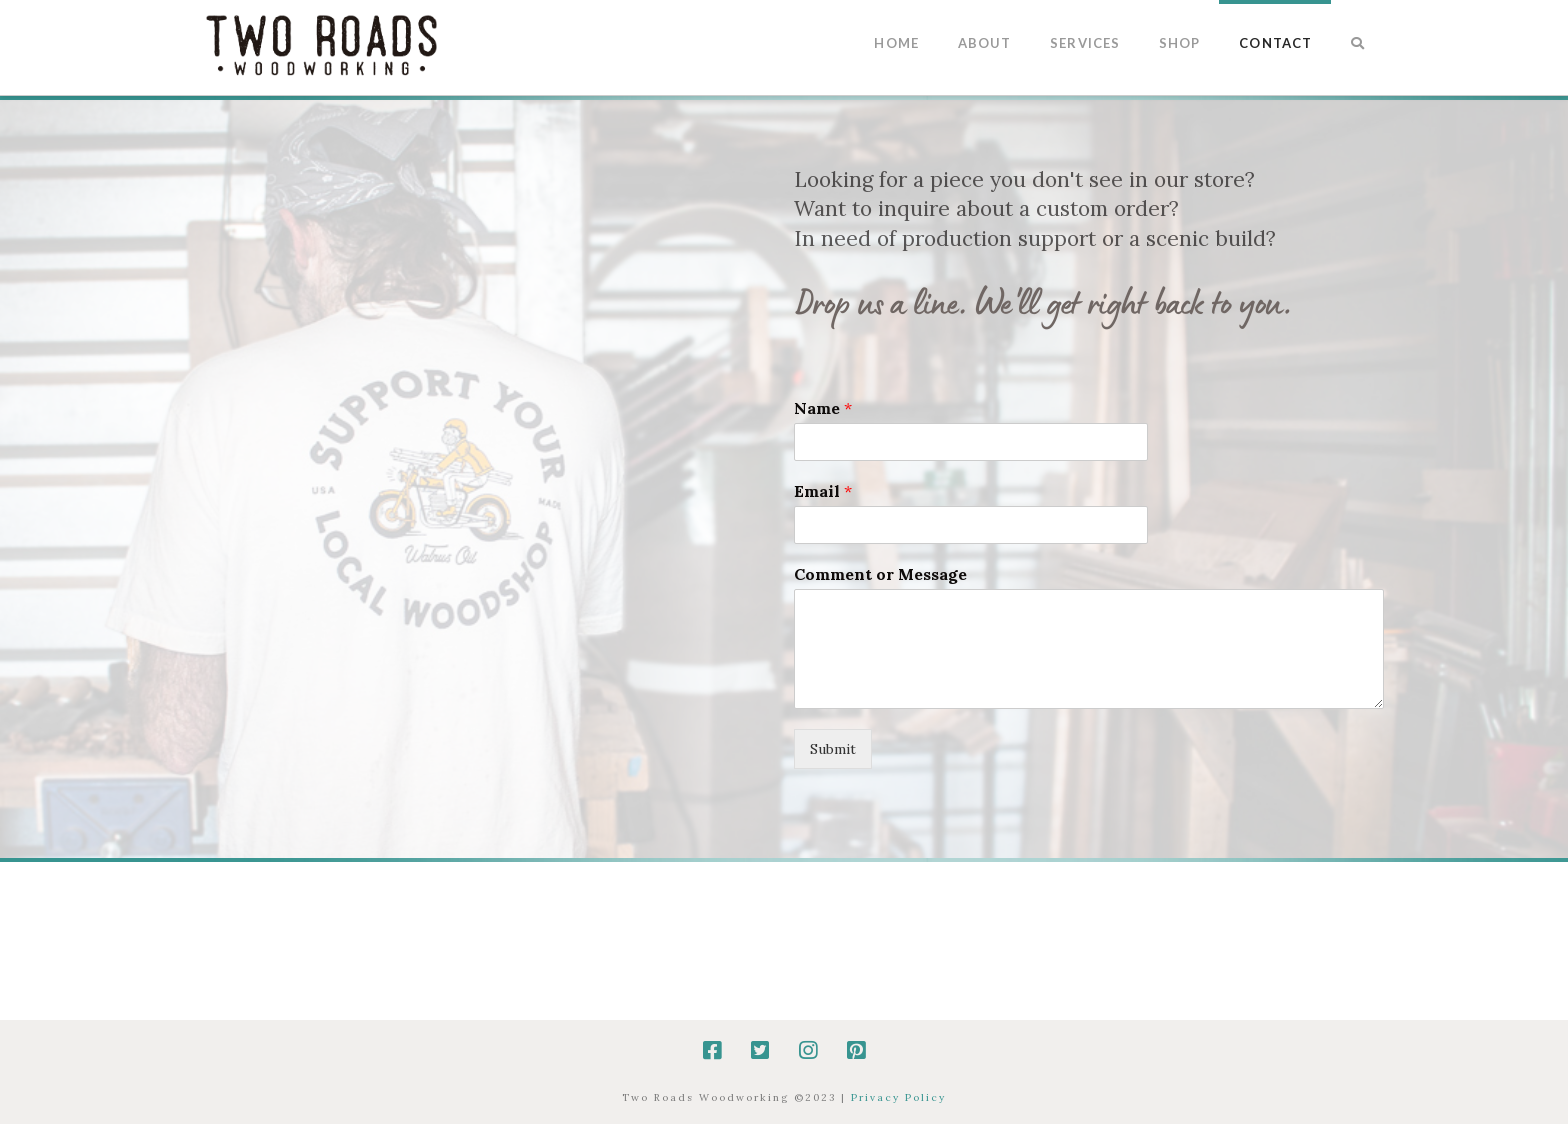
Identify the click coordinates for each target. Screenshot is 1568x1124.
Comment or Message (880, 574)
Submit (833, 749)
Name (823, 408)
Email (823, 491)
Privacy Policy (898, 1097)
